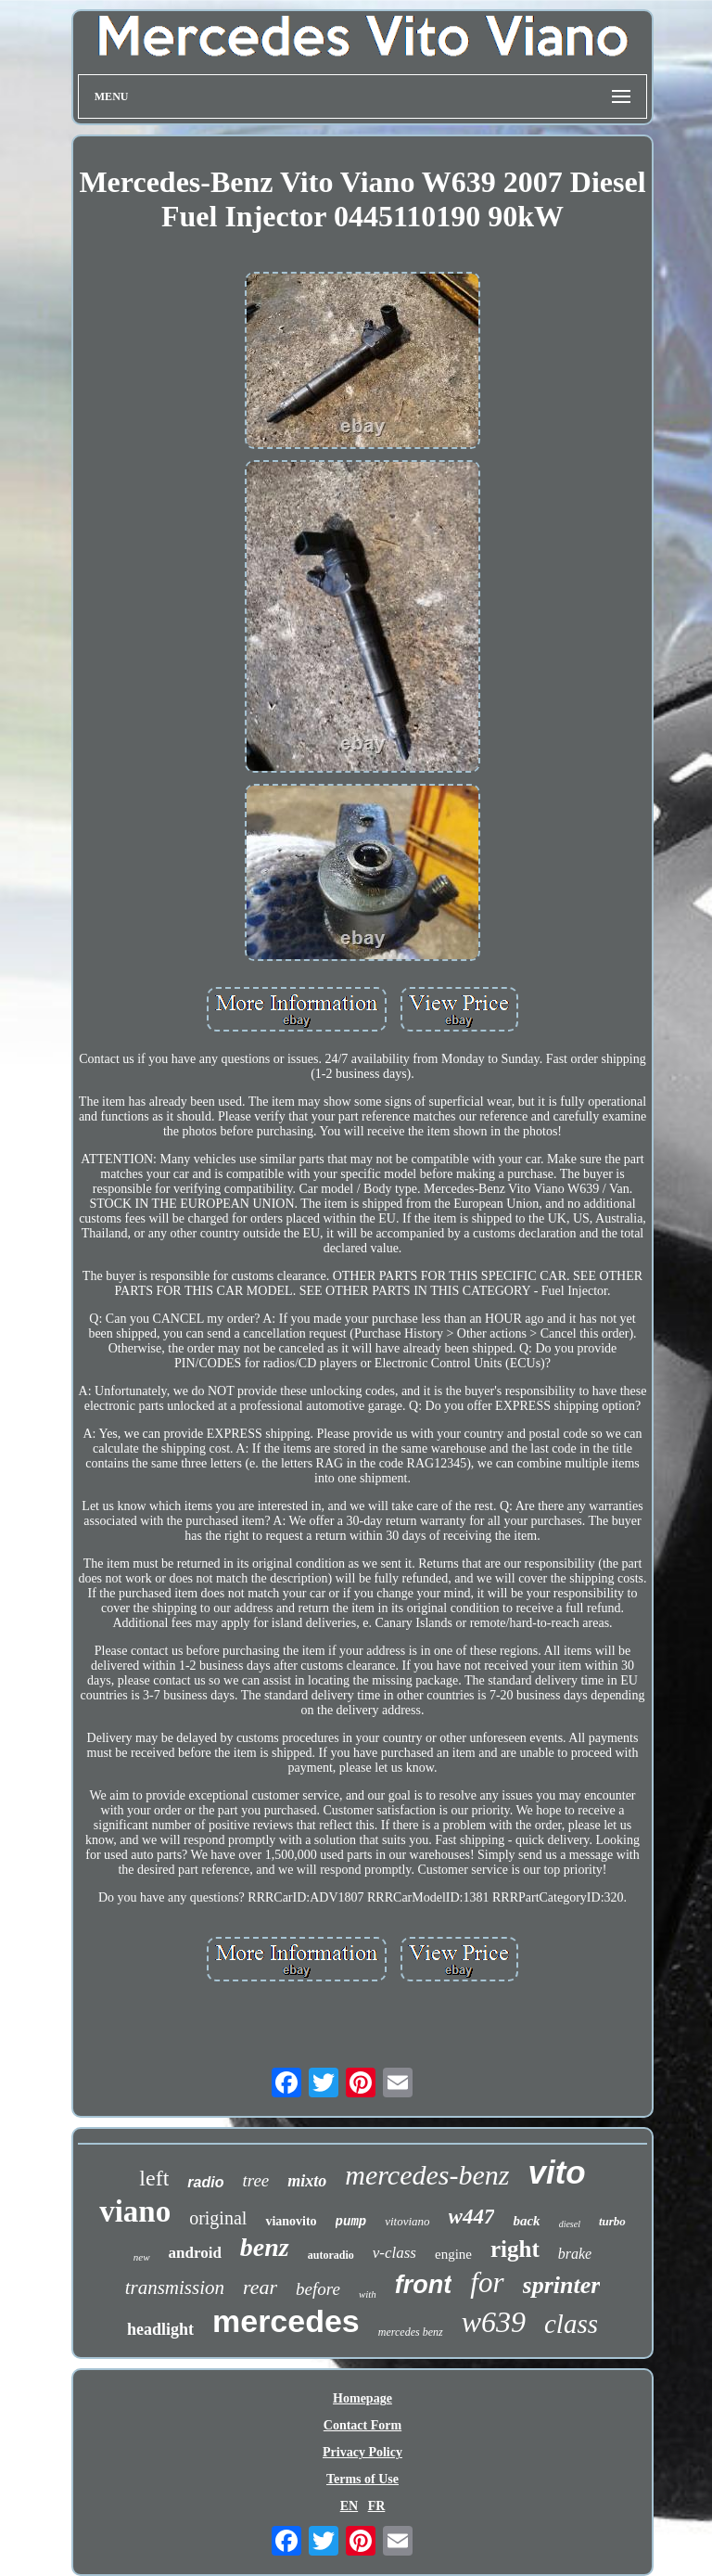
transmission (174, 2287)
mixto (306, 2181)
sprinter (562, 2285)
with (367, 2294)
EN (349, 2506)
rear (260, 2287)
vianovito (290, 2221)
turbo (612, 2221)
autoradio (331, 2255)
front (423, 2285)
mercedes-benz (427, 2174)
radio (205, 2182)
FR (377, 2506)
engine (453, 2254)
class (571, 2324)
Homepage (362, 2398)
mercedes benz (410, 2332)
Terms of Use (362, 2479)
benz (264, 2247)
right (515, 2249)
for (486, 2282)
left (154, 2178)
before (318, 2289)
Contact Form (362, 2425)
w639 (494, 2322)
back (526, 2220)
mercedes (286, 2321)
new (142, 2256)
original (218, 2218)
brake (574, 2254)
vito (556, 2172)
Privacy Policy (362, 2452)
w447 (472, 2216)
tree (255, 2180)
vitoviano (407, 2221)
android (195, 2253)
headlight (160, 2329)
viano (135, 2211)
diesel (569, 2224)
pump (351, 2221)
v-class (394, 2253)
